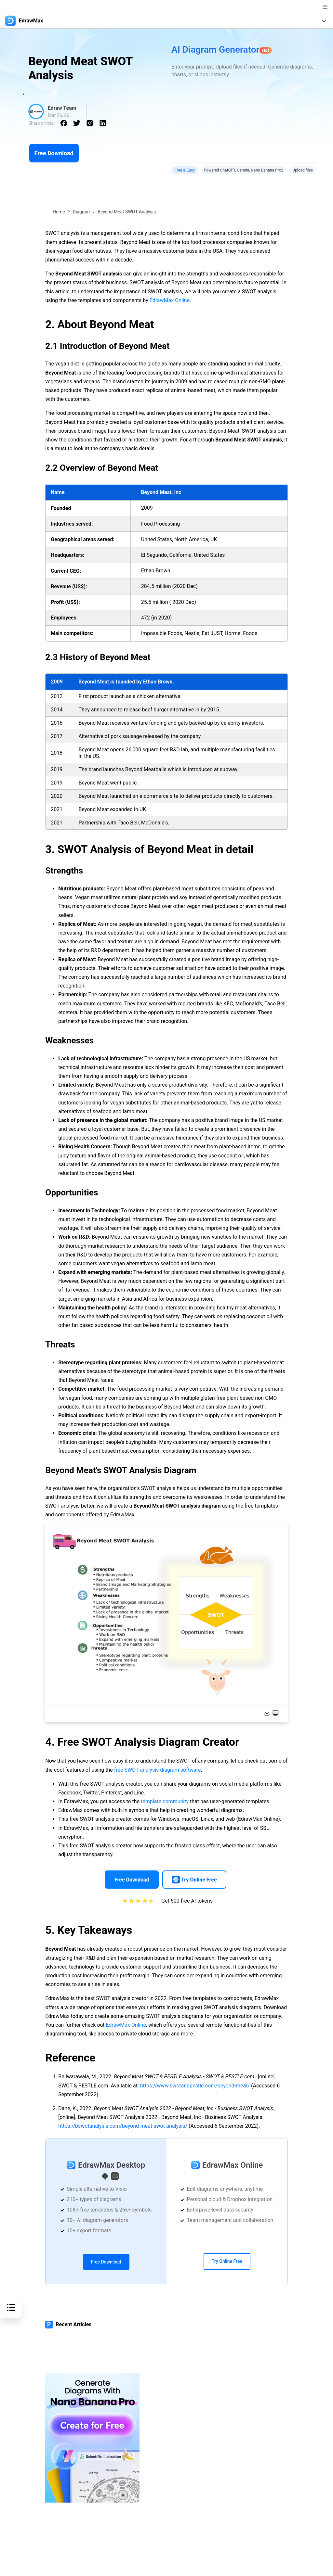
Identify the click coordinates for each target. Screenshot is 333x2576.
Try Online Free (227, 2261)
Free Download (53, 153)
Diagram (81, 211)
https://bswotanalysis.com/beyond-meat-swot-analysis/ (122, 2126)
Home (59, 211)
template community (165, 1801)
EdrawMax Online (170, 300)
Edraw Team (62, 108)
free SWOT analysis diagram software (157, 1770)
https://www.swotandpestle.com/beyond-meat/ (195, 2086)
